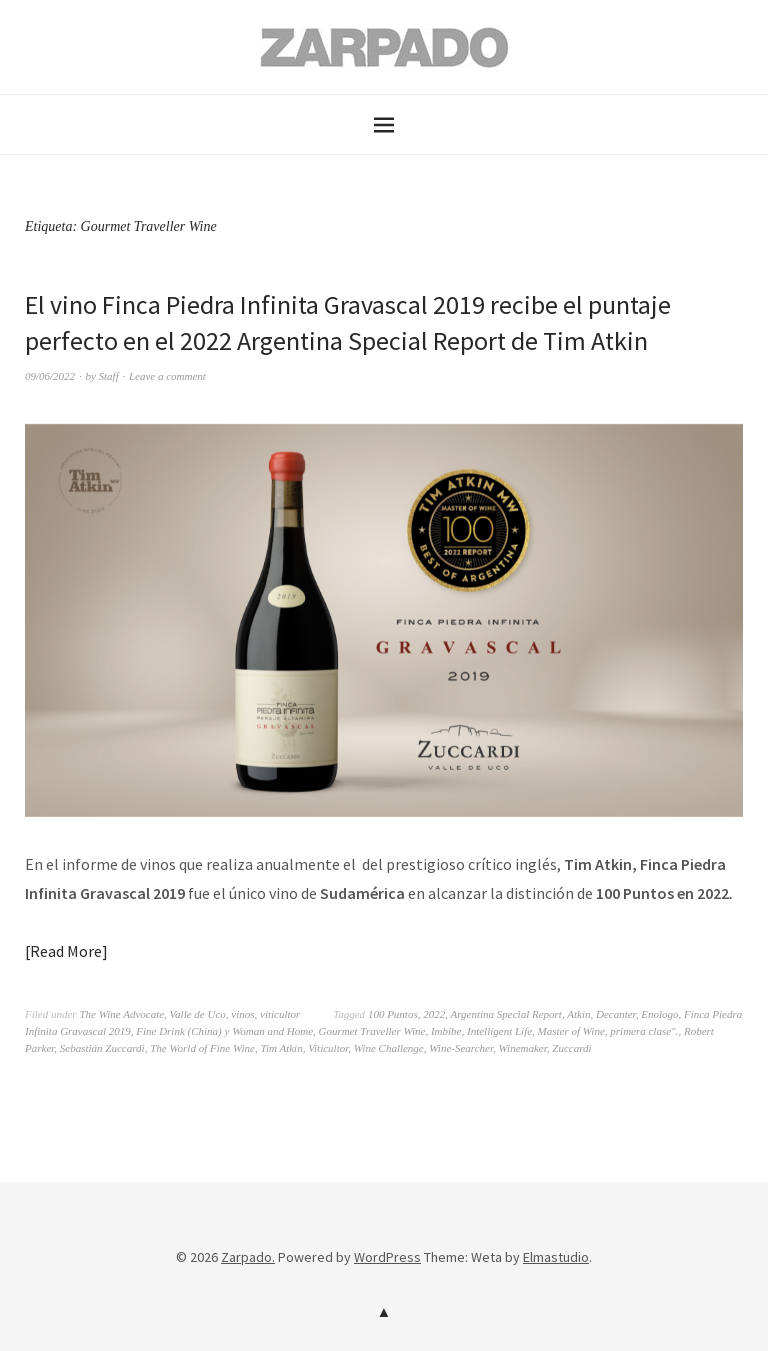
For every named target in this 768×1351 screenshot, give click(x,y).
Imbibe (446, 1031)
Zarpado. (248, 1257)
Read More (66, 951)
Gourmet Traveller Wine (372, 1031)
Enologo (659, 1014)
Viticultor (328, 1048)
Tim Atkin (281, 1048)
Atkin (578, 1014)
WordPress (387, 1257)
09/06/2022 (50, 376)
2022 (434, 1014)
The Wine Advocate (121, 1014)
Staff (109, 376)
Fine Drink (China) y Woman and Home (224, 1031)
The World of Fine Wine (202, 1048)
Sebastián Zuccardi (102, 1048)
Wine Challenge (389, 1048)
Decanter (616, 1014)
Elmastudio (556, 1257)
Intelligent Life (499, 1031)
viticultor (280, 1014)
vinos (242, 1014)
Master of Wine (571, 1031)
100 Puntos (393, 1014)
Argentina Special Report (506, 1014)
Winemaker (523, 1048)
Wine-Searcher (461, 1048)
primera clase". (644, 1031)
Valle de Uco (198, 1014)
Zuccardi (571, 1048)
